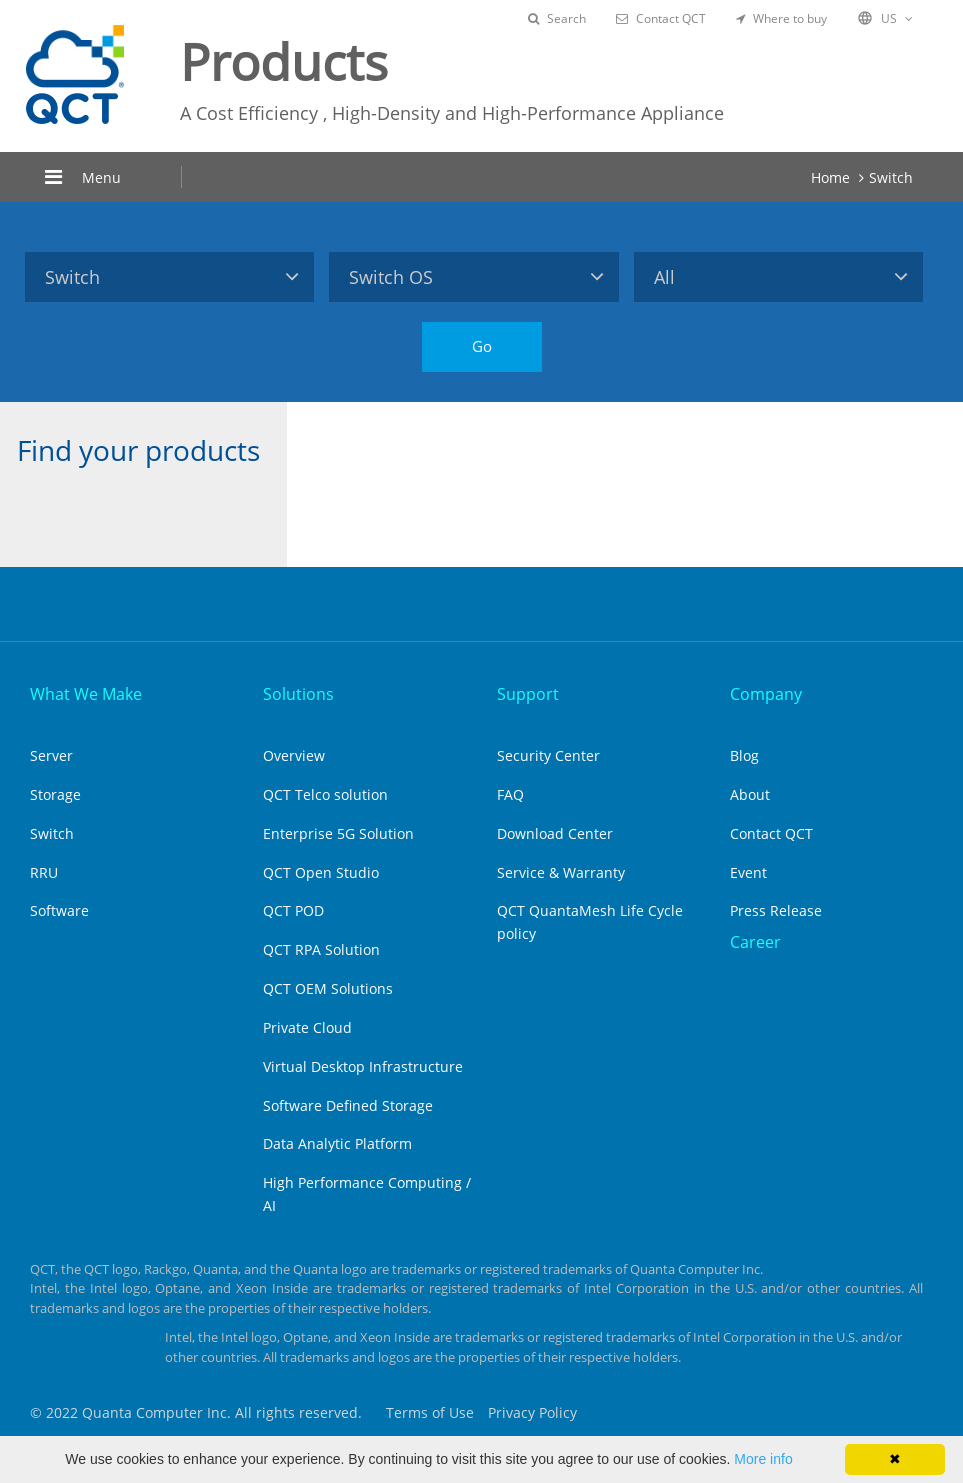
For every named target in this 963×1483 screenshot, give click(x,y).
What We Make (86, 694)
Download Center (555, 833)
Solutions (298, 694)
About (750, 794)
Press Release (776, 910)
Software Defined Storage (348, 1105)
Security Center (548, 755)
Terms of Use (430, 1412)
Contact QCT (661, 18)
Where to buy (781, 18)
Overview (294, 755)
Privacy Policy (532, 1412)
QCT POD (293, 910)
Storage (55, 794)
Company (766, 694)
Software (59, 910)
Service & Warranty (561, 872)
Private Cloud (307, 1027)
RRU (44, 872)
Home (830, 177)
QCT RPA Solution (321, 949)
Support (528, 694)
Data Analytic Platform (337, 1143)
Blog (744, 755)
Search (557, 18)
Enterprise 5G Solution (338, 833)
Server (51, 755)
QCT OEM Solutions (328, 988)
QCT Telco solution (325, 794)
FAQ (510, 794)
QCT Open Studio (321, 872)
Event (748, 872)
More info (763, 1459)
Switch (891, 177)
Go (482, 346)
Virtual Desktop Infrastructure (363, 1066)
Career (755, 942)
